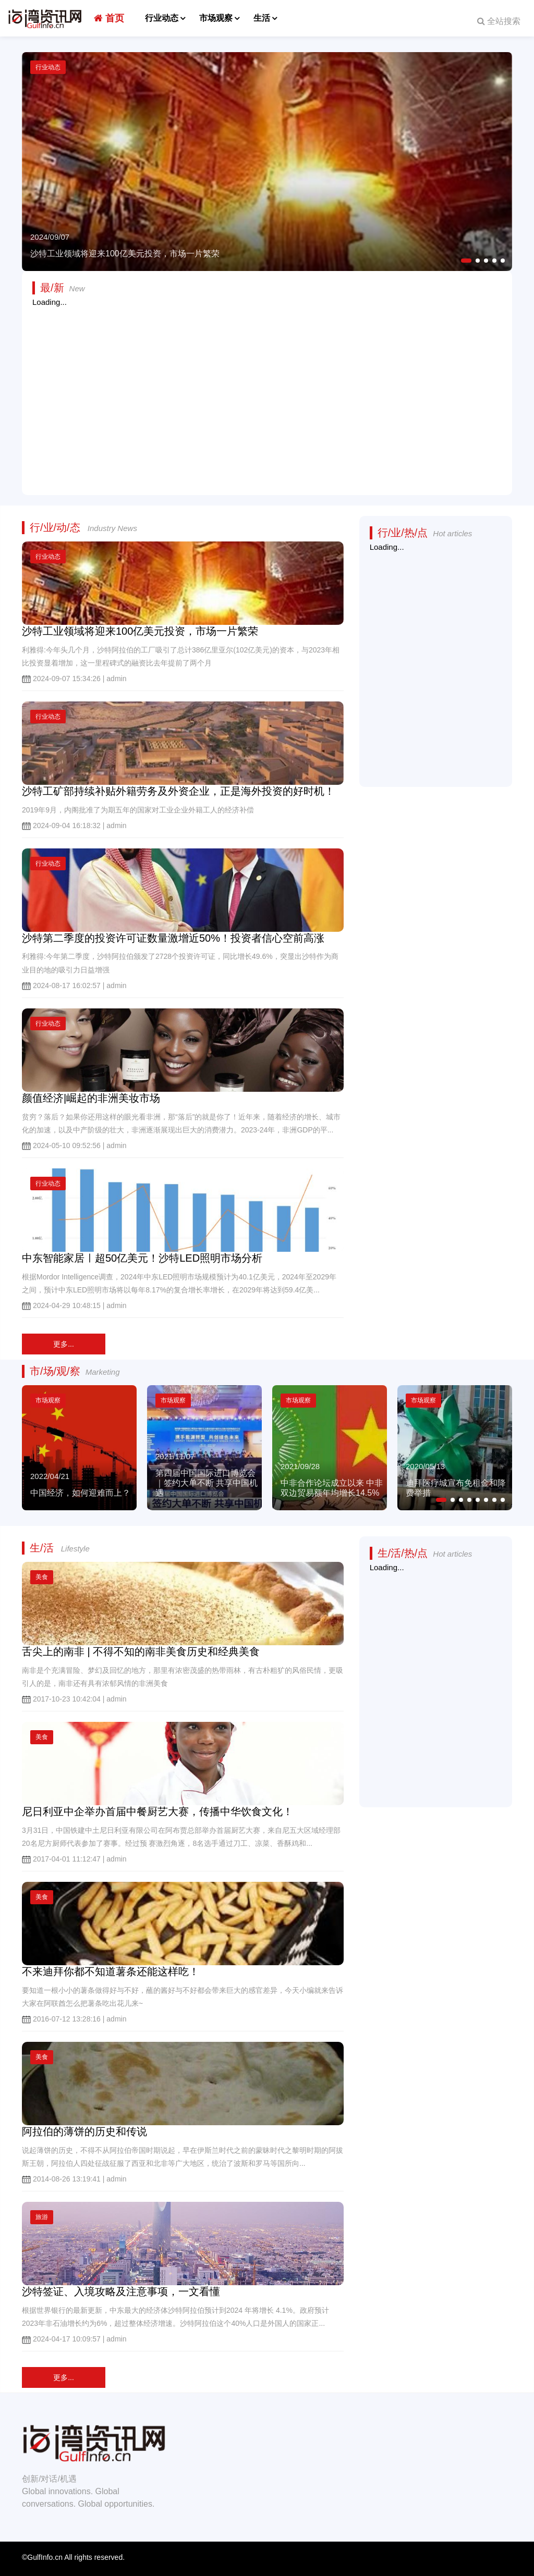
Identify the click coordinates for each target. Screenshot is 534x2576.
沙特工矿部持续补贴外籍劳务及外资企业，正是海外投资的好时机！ (178, 791)
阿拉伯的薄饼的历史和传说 (84, 2131)
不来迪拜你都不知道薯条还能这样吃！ (110, 1971)
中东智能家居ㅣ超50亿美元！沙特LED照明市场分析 (142, 1258)
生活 (261, 18)
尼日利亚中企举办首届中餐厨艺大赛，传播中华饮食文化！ (157, 1811)
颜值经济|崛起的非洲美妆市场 (91, 1098)
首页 (109, 18)
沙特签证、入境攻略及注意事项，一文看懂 (121, 2291)
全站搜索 (498, 21)
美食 (41, 1577)
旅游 (41, 2217)
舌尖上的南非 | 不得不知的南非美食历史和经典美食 (141, 1651)
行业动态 (161, 18)
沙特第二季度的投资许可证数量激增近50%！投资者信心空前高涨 (173, 938)
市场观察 (216, 18)
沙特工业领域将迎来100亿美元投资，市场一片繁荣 (140, 631)
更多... (63, 1344)
